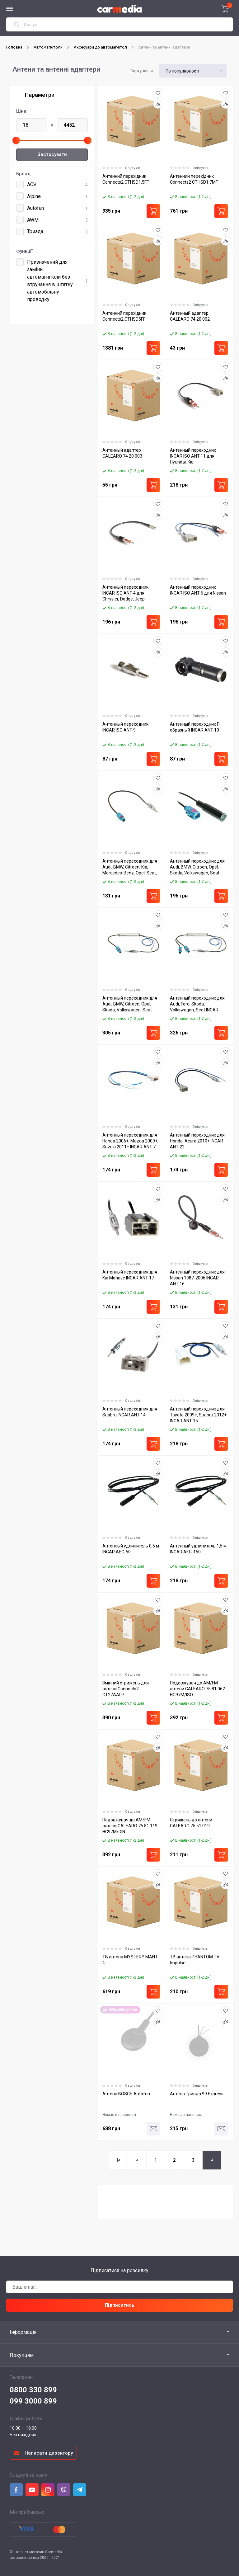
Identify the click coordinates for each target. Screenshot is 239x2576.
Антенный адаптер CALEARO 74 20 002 (190, 316)
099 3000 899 (33, 2401)
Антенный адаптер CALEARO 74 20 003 (122, 453)
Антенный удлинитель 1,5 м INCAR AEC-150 (198, 1548)
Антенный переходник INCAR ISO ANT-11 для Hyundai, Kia (193, 456)
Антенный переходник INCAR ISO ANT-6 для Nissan (198, 590)
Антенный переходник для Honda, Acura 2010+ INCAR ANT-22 (197, 1141)
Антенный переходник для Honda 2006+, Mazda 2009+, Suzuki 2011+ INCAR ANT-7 (130, 1141)
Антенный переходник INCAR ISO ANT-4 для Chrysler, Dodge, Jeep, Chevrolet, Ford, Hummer (126, 593)
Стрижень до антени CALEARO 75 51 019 (191, 1822)
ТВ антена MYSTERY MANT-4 (130, 1959)
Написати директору (49, 2453)
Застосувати (52, 154)
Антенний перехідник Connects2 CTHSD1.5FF (125, 179)
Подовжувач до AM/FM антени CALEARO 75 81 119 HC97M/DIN (129, 1825)
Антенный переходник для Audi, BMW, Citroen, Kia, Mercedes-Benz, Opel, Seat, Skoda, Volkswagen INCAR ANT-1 (129, 867)
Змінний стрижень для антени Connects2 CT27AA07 (125, 1688)
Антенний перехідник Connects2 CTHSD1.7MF (194, 179)
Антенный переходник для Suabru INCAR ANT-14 (129, 1411)
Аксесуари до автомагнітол (100, 47)
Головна (14, 47)
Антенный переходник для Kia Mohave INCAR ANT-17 (129, 1274)
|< (118, 2160)
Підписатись (119, 2305)
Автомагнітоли (48, 47)
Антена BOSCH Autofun (126, 2093)
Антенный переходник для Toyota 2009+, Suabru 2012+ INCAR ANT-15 (198, 1414)
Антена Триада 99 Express (196, 2093)
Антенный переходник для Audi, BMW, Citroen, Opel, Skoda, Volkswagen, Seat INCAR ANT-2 (129, 1004)
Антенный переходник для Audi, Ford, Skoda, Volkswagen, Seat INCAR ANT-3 (197, 1004)
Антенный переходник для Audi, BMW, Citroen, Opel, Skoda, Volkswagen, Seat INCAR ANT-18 (197, 867)
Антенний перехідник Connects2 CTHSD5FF (124, 316)
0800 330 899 (33, 2389)
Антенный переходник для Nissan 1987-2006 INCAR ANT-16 (197, 1277)
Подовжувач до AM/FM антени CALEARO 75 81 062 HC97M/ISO (197, 1688)
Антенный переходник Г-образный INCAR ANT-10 (195, 727)
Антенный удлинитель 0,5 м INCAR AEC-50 (130, 1548)
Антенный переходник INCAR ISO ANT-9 (125, 727)
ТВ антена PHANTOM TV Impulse (194, 1959)
